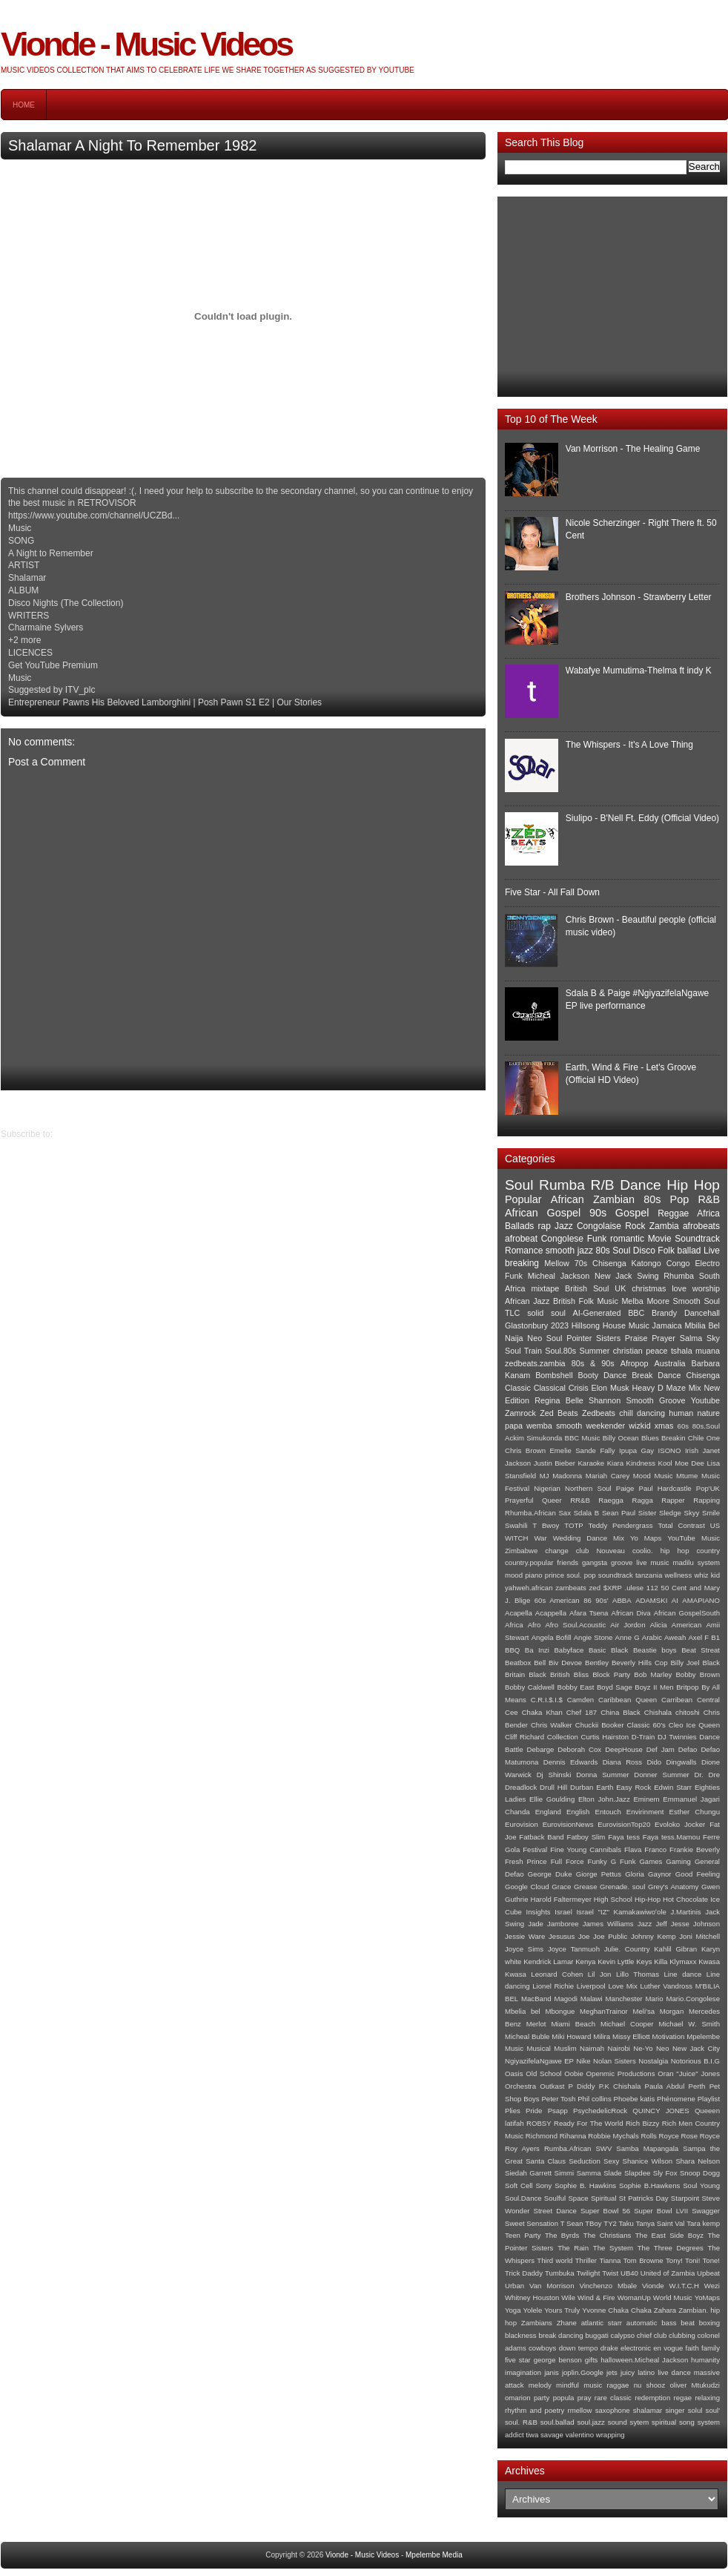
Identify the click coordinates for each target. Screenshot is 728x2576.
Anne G (627, 1637)
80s (652, 1199)
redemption (652, 2398)
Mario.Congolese (693, 1998)
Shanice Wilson (648, 2161)
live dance (674, 2372)
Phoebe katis (634, 2099)
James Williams (608, 1924)
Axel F (698, 1637)
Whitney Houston (532, 2297)
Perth (697, 2086)
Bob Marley (653, 1674)
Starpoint (685, 2198)
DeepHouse (624, 1749)
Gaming (678, 1861)
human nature (694, 1413)
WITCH (516, 1538)
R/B (603, 1185)
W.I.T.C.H (684, 2286)
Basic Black (608, 1650)
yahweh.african (529, 1588)
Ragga (642, 1500)
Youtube (705, 1400)
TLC (512, 1312)
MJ (544, 1476)
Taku (626, 2223)
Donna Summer (602, 1774)
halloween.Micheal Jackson (644, 2360)
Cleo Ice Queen (694, 1725)
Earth (604, 1787)
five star (518, 2360)
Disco (644, 1250)
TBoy (593, 2223)
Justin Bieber (554, 1463)
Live (712, 1250)
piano (533, 1575)
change (556, 1550)
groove (621, 1562)
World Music (672, 2297)
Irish (691, 1450)
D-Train (643, 1737)
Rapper (672, 1500)
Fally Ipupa (618, 1450)
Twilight (588, 2273)
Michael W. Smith (689, 2024)
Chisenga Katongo (626, 1263)
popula (564, 2398)
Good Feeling (697, 1874)
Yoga (513, 2310)
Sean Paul (618, 1513)
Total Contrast (681, 1525)
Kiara (615, 1463)
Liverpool (591, 1986)
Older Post (22, 1109)
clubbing (682, 2335)
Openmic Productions (620, 2073)
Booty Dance (602, 1375)
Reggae (673, 1213)
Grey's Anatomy (673, 1886)
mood (514, 1575)
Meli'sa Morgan (658, 2011)
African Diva (631, 1613)
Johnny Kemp (653, 1936)
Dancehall (702, 1312)
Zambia (664, 1226)
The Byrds (562, 2235)
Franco (655, 1849)
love (679, 1288)
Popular (523, 1199)
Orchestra (520, 2086)
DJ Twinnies (677, 1737)
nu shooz (650, 2385)
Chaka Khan (542, 1712)
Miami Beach (573, 2024)
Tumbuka (560, 2273)
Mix (695, 1387)
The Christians (607, 2235)
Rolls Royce (660, 2136)
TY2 (610, 2223)
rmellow (579, 2410)
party (541, 2398)
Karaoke (591, 1463)
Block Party (611, 1674)
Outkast (552, 2086)
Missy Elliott (631, 2036)
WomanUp (634, 2297)
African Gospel (542, 1213)
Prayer (663, 1338)
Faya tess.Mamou (671, 1837)
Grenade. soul (622, 1886)
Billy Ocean (621, 1438)
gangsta (594, 1562)
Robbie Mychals (613, 2136)
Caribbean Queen (627, 1700)
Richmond (541, 2136)
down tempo (578, 2348)
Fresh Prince (526, 1861)
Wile (568, 2297)
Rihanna (573, 2136)
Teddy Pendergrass (621, 1525)
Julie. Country (627, 1949)
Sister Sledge (659, 1513)
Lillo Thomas (637, 1974)
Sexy (611, 2161)
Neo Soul (544, 1338)
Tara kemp (703, 2223)
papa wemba (528, 1425)
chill (626, 1413)
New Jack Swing (627, 1275)
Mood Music (653, 1476)
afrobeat (521, 1238)
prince (554, 1575)
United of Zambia (668, 2273)
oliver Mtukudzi (694, 2385)
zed (594, 1588)
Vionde (653, 2286)
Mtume (687, 1476)
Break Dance (656, 1375)
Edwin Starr (673, 1787)
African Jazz (527, 1301)
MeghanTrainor (604, 2011)
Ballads (519, 1226)
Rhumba (679, 1275)
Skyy (692, 1513)
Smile (711, 1513)
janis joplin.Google (573, 2372)
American (687, 1625)
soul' (713, 2410)
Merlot (536, 2024)
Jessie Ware (525, 1936)
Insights (538, 1912)
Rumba (562, 1185)
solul (695, 2410)
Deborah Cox (579, 1749)
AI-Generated (597, 1312)
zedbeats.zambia (535, 1363)
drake (609, 2348)
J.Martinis (686, 1912)
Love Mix (622, 1986)
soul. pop (580, 1575)
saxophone (612, 2410)
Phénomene (676, 2099)
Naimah (592, 2048)
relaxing (707, 2398)
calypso (623, 2335)
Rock (635, 1226)
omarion (518, 2398)
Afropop (635, 1363)
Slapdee (637, 2173)
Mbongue (560, 2011)
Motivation (668, 2036)
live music (652, 1562)
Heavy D (648, 1387)
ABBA (622, 1600)
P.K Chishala (620, 2086)
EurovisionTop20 (624, 1824)
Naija (514, 1338)
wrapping (610, 2435)
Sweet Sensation (531, 2223)
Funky (597, 1861)
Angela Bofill (552, 1637)
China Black (620, 1712)
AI (675, 1600)
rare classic (613, 2398)
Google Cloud (527, 1886)
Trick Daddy (524, 2273)
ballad (689, 1250)
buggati (596, 2335)
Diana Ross (622, 1762)
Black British (549, 1674)
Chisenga (703, 1375)
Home (24, 105)
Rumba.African (567, 2148)
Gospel (632, 1213)
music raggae (606, 2385)
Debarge (541, 1749)
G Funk (623, 1861)
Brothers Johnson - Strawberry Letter (639, 597)
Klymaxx (682, 1961)
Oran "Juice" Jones (689, 2073)
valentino (580, 2435)
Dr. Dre (707, 1774)
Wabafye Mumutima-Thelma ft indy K (639, 670)
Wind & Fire (596, 2297)
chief (644, 2335)
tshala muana (695, 1350)
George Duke (550, 1874)
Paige (625, 1488)
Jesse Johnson (695, 1924)
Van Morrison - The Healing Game (633, 449)
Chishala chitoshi (672, 1712)
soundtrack (615, 1575)
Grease (585, 1886)
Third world (554, 2260)
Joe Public (610, 1936)
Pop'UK (708, 1488)
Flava (632, 1849)
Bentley (597, 1662)
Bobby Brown (697, 1674)
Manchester (624, 1998)
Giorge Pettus (598, 1874)
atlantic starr (601, 2323)
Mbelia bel (522, 2011)
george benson (558, 2360)
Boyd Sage (614, 1687)
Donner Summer (661, 1774)
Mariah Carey (608, 1476)
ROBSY (539, 2123)
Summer (595, 1350)
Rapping (706, 1500)
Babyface (568, 1650)
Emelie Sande (572, 1450)
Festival (535, 1849)
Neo (662, 2048)
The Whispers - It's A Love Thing (629, 744)
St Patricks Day (644, 2198)
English (577, 1812)
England (548, 1812)
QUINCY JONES (660, 2110)
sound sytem (628, 2422)
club (660, 2335)
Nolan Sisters (614, 2061)
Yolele (533, 2310)
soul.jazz (590, 2422)
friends (567, 1562)
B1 (715, 1637)
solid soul (546, 1312)
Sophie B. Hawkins (585, 2185)
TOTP (573, 1525)
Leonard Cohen (557, 1974)
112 (652, 1588)
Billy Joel (684, 1662)
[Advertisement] (612, 296)
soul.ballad (557, 2422)
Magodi (565, 1998)
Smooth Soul (696, 1301)
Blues (650, 1438)
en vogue (668, 2348)
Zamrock (520, 1413)
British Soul (587, 1288)
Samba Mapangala (647, 2148)
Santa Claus (546, 2161)
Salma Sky (700, 1338)
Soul (519, 1185)
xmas (664, 1425)
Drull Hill (553, 1787)
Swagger (706, 2211)
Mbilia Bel (702, 1325)
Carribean (676, 1700)
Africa (708, 1213)
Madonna (567, 1476)
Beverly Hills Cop (640, 1662)
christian (628, 1350)
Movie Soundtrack (684, 1238)
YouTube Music (693, 1538)
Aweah (675, 1637)
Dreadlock (521, 1787)
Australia (670, 1363)
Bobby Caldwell (530, 1687)
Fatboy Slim (586, 1837)
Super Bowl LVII (661, 2211)
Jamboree (563, 1924)
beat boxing (700, 2323)
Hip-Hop (648, 1899)
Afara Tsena (588, 1613)
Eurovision (521, 1824)
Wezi (712, 2286)
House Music (626, 1325)
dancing (651, 1413)
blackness (521, 2335)
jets (612, 2372)
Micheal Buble (527, 2036)
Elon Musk (610, 1387)
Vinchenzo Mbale (608, 2286)
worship (706, 1288)
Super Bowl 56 (605, 2211)
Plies (512, 2110)
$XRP (612, 1588)
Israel (563, 1912)
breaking (522, 1263)
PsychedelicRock (600, 2110)
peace (656, 1350)
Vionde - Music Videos (146, 44)
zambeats (570, 1588)
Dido (653, 1762)
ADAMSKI (651, 1600)
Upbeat (708, 2273)
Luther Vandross (666, 1986)
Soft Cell (518, 2185)
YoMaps (707, 2297)
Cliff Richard (524, 1737)
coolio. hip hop (660, 1550)
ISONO (669, 1450)
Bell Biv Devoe (558, 1662)
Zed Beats (559, 1413)
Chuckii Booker (599, 1725)
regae (683, 2398)
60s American (557, 1600)
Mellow (556, 1263)
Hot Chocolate (685, 1899)
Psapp (558, 2110)
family (710, 2348)
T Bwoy (545, 1525)
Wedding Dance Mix (588, 1538)
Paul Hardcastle (664, 1488)
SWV (603, 2148)
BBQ (512, 1650)
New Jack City (696, 2048)
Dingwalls (681, 1762)
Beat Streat (700, 1650)
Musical (538, 2048)
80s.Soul (706, 1426)
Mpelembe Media (434, 2555)
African (567, 1199)
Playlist (709, 2099)
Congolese (562, 1238)
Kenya (585, 1961)
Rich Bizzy (643, 2123)
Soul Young (701, 2185)
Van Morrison (552, 2286)
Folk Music (598, 1301)
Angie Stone (593, 1637)
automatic (642, 2323)
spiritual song (673, 2422)
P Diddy (582, 2086)
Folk (666, 1250)
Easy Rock (633, 1787)
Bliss (581, 1674)
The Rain (573, 2248)
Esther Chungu (694, 1812)
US (715, 1525)
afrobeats (701, 1226)
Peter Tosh (558, 2099)
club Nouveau (600, 1550)
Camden (580, 1700)
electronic (636, 2348)
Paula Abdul (665, 2086)
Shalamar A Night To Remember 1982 (132, 145)
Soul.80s (560, 1350)
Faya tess (624, 1837)
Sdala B (587, 1513)
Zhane (567, 2323)
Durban (581, 1787)
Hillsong (586, 1325)
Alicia (658, 1625)
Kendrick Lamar (548, 1961)
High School (613, 1899)
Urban (514, 2286)
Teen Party (523, 2235)
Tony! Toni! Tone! (693, 2260)
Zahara (665, 2310)
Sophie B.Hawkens (649, 2185)
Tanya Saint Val (660, 2223)
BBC (636, 1312)
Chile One (704, 1438)
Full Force (567, 1861)
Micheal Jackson (559, 1275)
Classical (550, 1387)
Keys (644, 1961)
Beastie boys (655, 1650)
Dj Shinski (554, 1774)
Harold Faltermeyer (560, 1899)
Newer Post (474, 1109)
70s (581, 1263)
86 (587, 1600)
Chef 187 (581, 1712)
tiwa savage (544, 2435)
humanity (705, 2360)
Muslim (565, 2048)
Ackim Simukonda (533, 1438)
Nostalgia (653, 2061)
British (564, 1301)
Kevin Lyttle (616, 1961)
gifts (591, 2360)
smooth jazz (569, 1250)
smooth (569, 1425)
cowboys (542, 2348)
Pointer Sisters (593, 1338)
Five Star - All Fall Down (552, 892)
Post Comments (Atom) (101, 1134)
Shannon (605, 1400)
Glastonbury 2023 (537, 1325)
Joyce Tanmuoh (574, 1949)
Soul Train (523, 1350)
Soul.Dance (523, 2198)
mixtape (545, 1288)
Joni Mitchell (699, 1936)
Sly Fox (665, 2173)
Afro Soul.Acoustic (575, 1625)
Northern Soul (588, 1488)
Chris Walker (551, 1725)
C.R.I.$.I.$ (547, 1700)
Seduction (584, 2161)
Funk (597, 1238)
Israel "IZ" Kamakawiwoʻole (621, 1912)
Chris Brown (525, 1450)
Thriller (586, 2260)
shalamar (647, 2410)
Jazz (564, 1226)
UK (620, 1288)
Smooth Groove (656, 1400)
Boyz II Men (654, 1687)
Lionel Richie (553, 1986)
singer (674, 2410)
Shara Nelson (697, 2161)
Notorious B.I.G (695, 2061)
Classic (518, 1387)
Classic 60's (646, 1725)
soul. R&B (521, 2422)
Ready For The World (588, 2123)
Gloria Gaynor (648, 1874)
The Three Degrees (671, 2248)
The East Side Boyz (669, 2235)
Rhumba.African (530, 1513)
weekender (605, 1425)
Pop (679, 1199)
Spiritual (604, 2198)
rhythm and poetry (534, 2410)
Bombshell (553, 1375)
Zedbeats (598, 1413)
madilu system (696, 1562)
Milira (601, 2036)
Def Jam (660, 1749)
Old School (543, 2073)
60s (683, 1426)
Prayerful (519, 1500)
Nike (583, 2061)
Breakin (673, 1438)
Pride (534, 2110)
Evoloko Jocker (680, 1824)
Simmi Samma (578, 2173)
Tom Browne (643, 2260)
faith (692, 2348)
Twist (610, 2273)
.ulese (634, 1588)
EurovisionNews (568, 1824)
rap (544, 1226)
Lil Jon (600, 1974)
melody (540, 2385)
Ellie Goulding (552, 1799)
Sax (564, 1513)
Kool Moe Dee (681, 1463)
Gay (648, 1450)
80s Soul (613, 1250)
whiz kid (707, 1575)
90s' (601, 1600)
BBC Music (582, 1438)
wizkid (639, 1425)
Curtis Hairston (605, 1737)
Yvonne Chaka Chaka (616, 2310)
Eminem (646, 1799)
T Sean (571, 2223)
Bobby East (576, 1687)
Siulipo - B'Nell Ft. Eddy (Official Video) (642, 818)
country (708, 1550)
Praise (636, 1338)
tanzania (648, 1575)
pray (585, 2398)
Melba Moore (645, 1301)
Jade (535, 1924)
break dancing (560, 2335)
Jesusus (562, 1936)
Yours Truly (562, 2310)
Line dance (683, 1974)
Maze (676, 1387)
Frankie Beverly (694, 1849)
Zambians (536, 2323)
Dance (640, 1185)
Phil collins (595, 2099)
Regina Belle (559, 1400)
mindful (567, 2385)
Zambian (614, 1199)
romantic (627, 1238)
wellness (678, 1575)
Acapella (518, 1613)
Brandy (664, 1312)
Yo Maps (645, 1538)
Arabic (652, 1637)
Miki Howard (571, 2036)
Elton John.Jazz (604, 1799)
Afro (534, 1625)
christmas (649, 1288)
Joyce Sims (524, 1949)
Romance (524, 1250)
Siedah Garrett (528, 2173)
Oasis (514, 2073)
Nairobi (618, 2048)
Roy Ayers (522, 2148)
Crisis (579, 1387)
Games (650, 1861)
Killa (660, 1961)
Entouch (608, 1812)
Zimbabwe (521, 1550)
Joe (583, 1936)
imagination (523, 2372)
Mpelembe (703, 2036)
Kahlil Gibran (675, 1949)
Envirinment (645, 1812)
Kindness (640, 1463)
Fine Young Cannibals (585, 1849)
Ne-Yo (642, 2048)
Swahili (516, 1525)
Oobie (573, 2073)
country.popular (529, 1562)
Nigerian (547, 1488)
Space (578, 2198)
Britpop (687, 1687)
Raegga (610, 1500)
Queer (552, 1500)
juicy (628, 2372)
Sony (543, 2185)
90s (597, 1213)
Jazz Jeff (652, 1924)
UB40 (629, 2273)
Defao (688, 1749)
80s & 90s (593, 1363)
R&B (709, 1199)
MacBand (536, 1998)
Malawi (591, 1998)
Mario (655, 1998)
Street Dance (554, 2211)
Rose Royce (700, 2136)
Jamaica (667, 1325)
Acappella (550, 1613)
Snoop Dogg (700, 2173)
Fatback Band (541, 1837)
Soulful (555, 2198)
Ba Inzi (537, 1650)
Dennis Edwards (570, 1762)
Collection (562, 1737)
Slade (612, 2173)
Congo (678, 1263)
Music (514, 2048)
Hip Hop (693, 1185)
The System (613, 2248)
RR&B (580, 1500)
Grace (561, 1886)
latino (646, 2372)
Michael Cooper (626, 2024)
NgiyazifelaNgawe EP (539, 2061)
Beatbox (518, 1662)
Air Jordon (627, 1625)
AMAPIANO (701, 1600)
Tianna (610, 2260)
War (540, 1538)
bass (668, 2323)
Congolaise (599, 1226)
